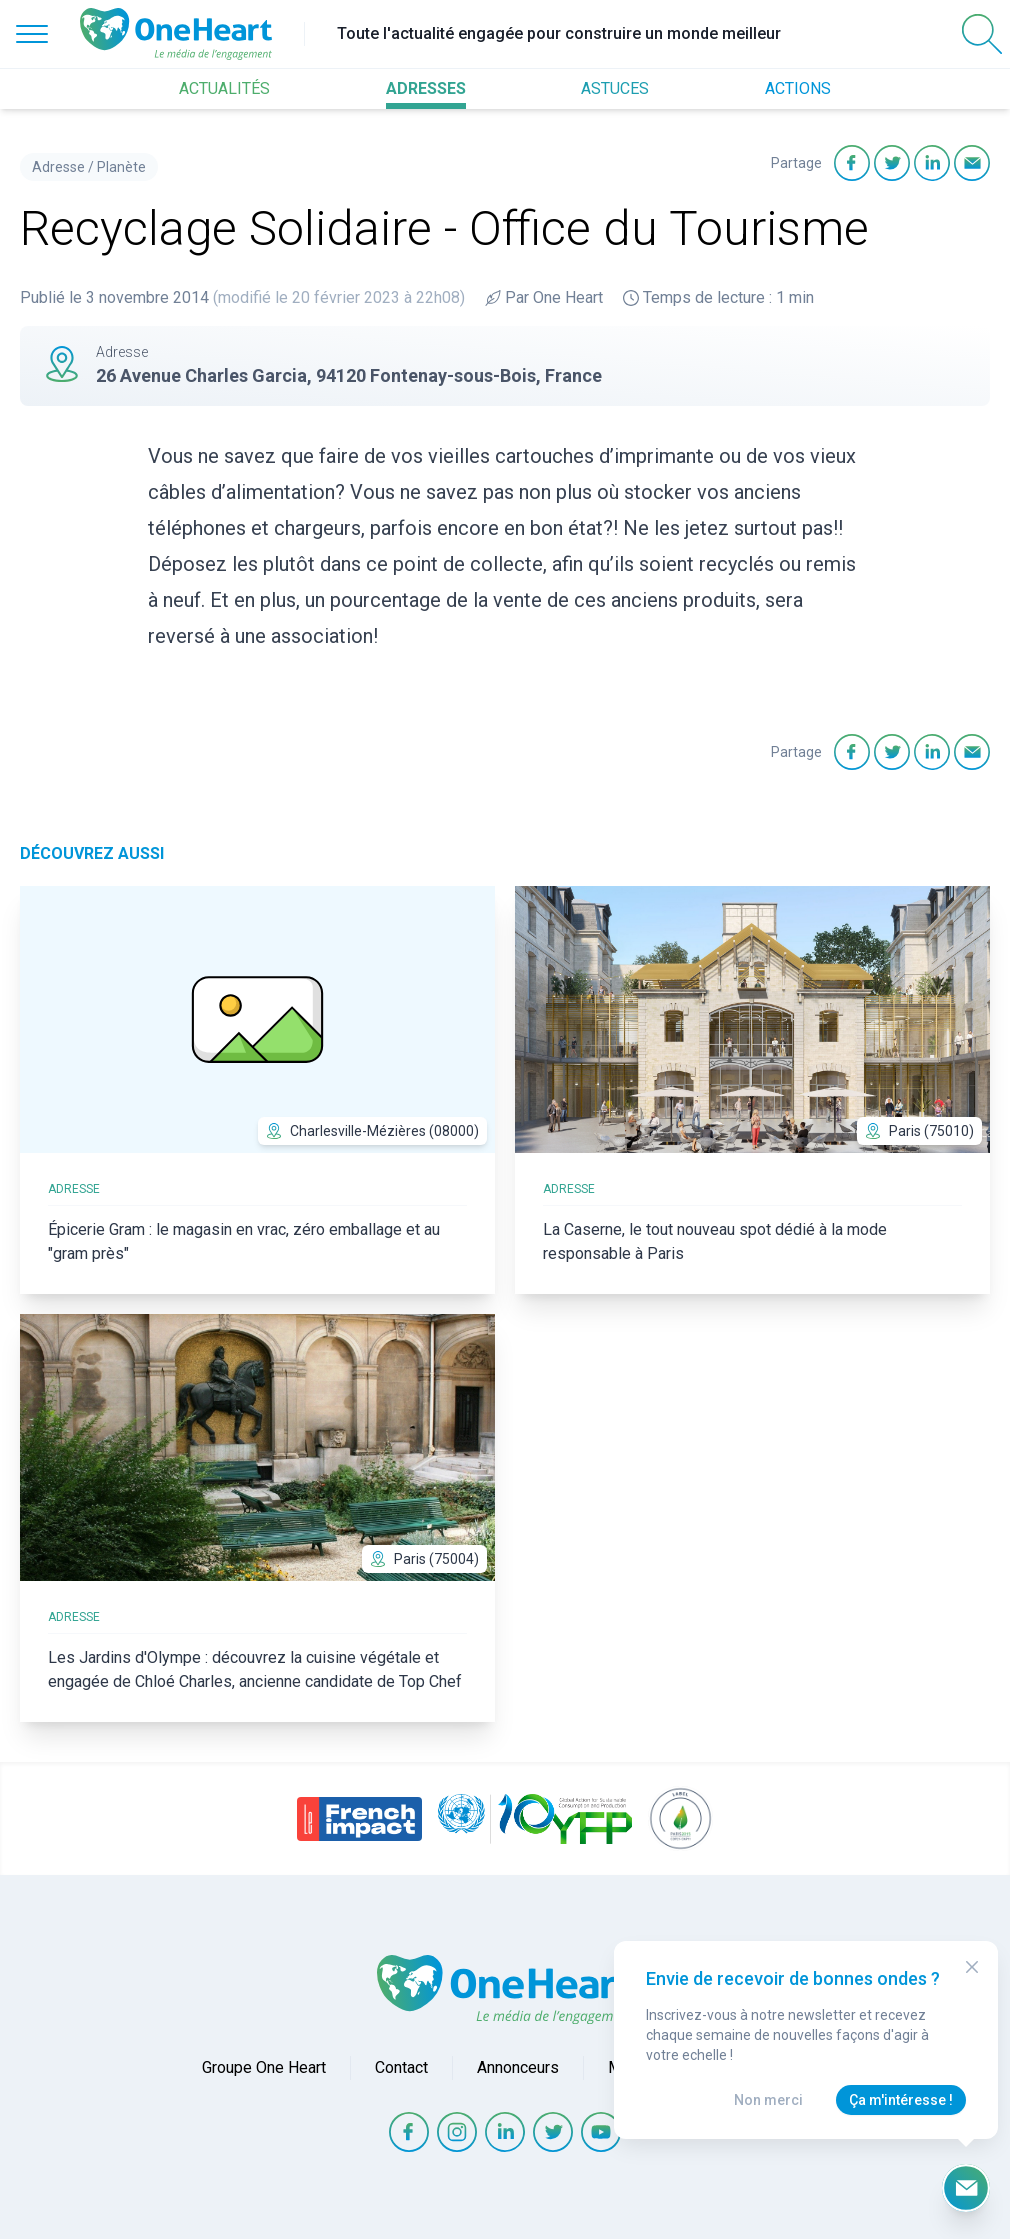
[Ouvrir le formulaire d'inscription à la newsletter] (966, 2188)
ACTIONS (798, 88)
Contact (401, 2067)
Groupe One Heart (264, 2067)
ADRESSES (426, 88)
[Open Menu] (32, 34)
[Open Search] (982, 34)
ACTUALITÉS (224, 88)
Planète (121, 167)
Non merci (768, 2100)
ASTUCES (615, 88)
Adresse (58, 167)
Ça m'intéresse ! (901, 2100)
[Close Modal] (972, 1967)
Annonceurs (518, 2067)
